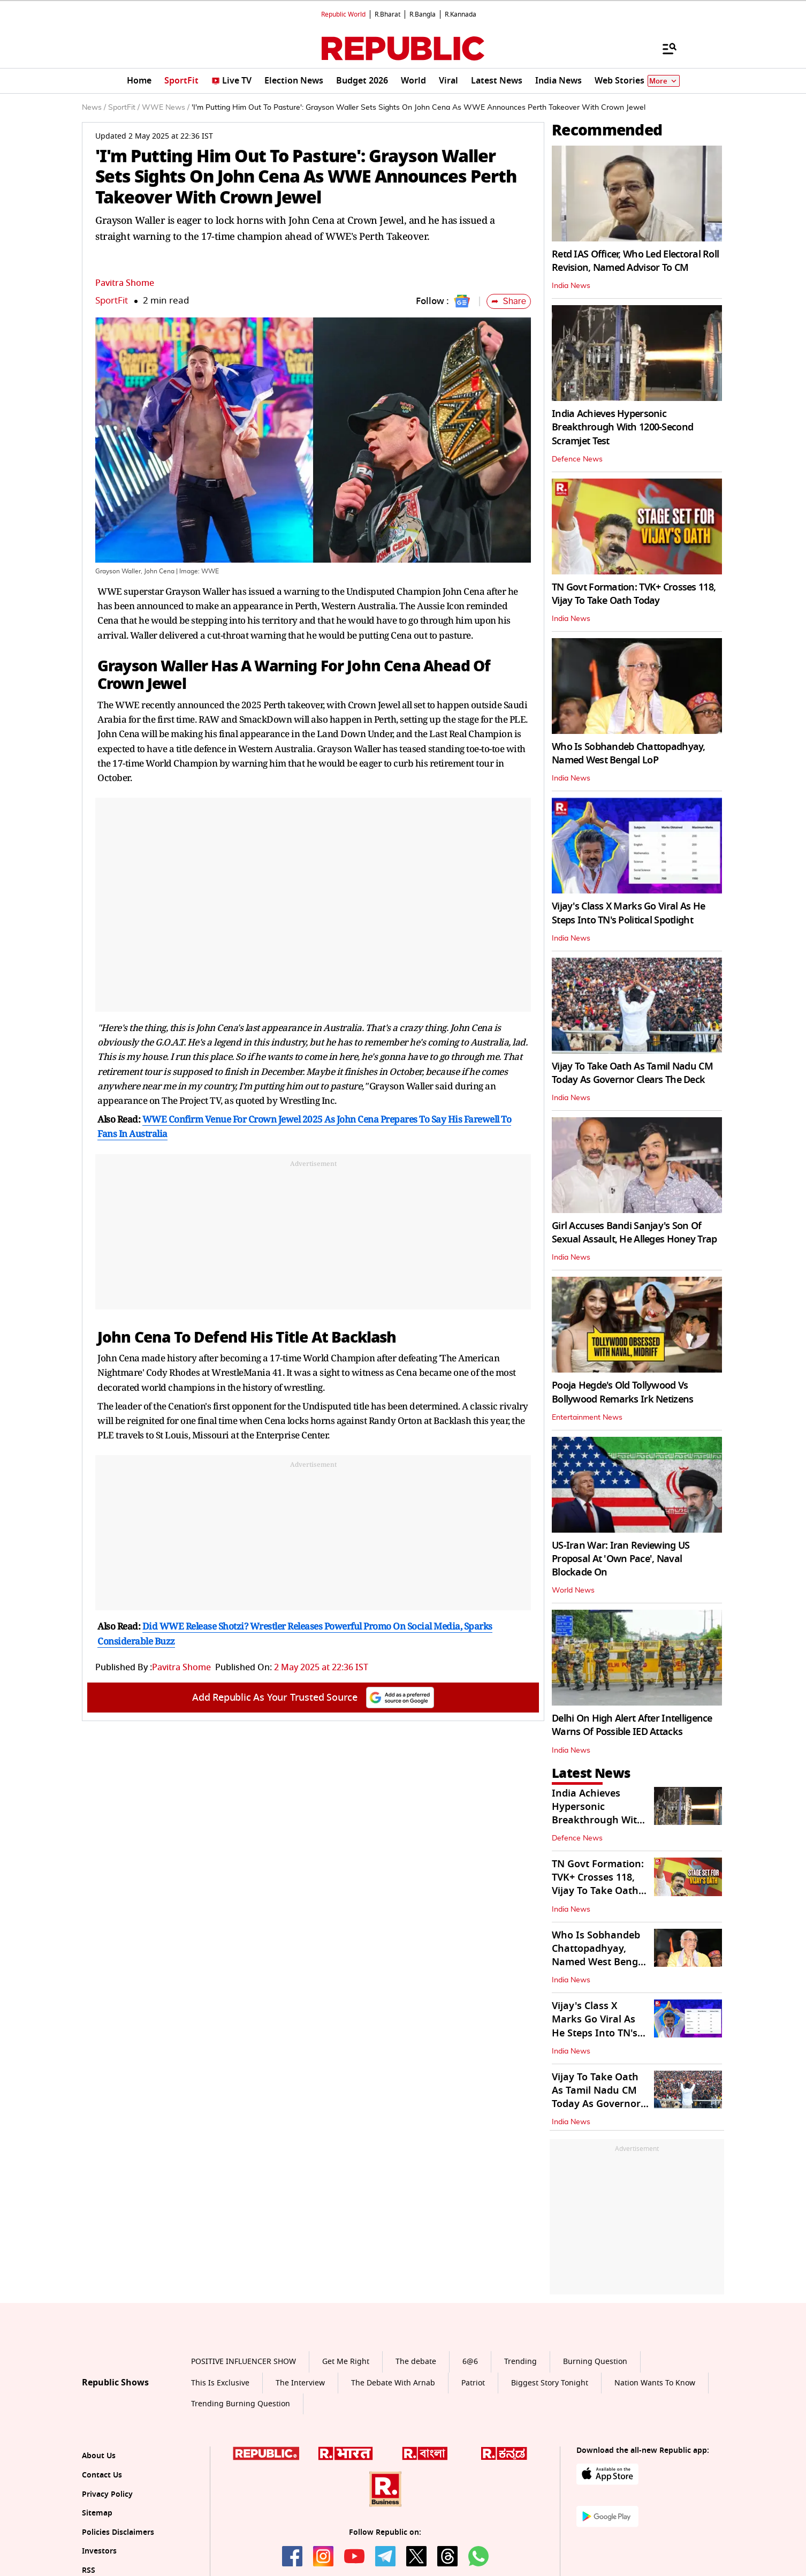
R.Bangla (422, 14)
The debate (416, 2361)
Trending (520, 2361)
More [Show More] (663, 81)
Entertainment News (587, 1417)
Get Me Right (345, 2361)
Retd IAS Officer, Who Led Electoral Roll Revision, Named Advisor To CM (635, 261)
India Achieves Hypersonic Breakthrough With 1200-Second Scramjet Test (622, 427)
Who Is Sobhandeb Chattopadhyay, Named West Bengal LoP (628, 753)
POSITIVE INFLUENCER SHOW (243, 2361)
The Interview (300, 2383)
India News (571, 286)
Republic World (343, 14)
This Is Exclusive (220, 2383)
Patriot (473, 2383)
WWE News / (165, 107)
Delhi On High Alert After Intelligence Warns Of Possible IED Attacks (632, 1725)
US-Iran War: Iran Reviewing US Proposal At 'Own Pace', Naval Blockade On (620, 1559)
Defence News (577, 459)
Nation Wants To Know (654, 2383)
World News (573, 1590)
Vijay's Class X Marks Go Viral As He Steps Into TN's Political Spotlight (628, 913)
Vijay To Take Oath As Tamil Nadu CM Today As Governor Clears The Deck (632, 1073)
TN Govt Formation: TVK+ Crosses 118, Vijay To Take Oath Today (634, 594)
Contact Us (102, 2475)
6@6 (470, 2361)
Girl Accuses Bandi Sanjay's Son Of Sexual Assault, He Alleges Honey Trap (634, 1232)
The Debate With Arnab (393, 2383)
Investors (99, 2551)
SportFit (111, 300)
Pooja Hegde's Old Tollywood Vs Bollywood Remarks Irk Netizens (622, 1392)
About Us (99, 2455)
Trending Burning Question (240, 2404)
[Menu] (664, 48)
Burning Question (595, 2361)
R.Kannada (460, 14)
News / (94, 107)
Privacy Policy (107, 2494)
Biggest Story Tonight (549, 2383)
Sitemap (97, 2513)
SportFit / (124, 107)
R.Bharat (387, 14)
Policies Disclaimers (118, 2532)
